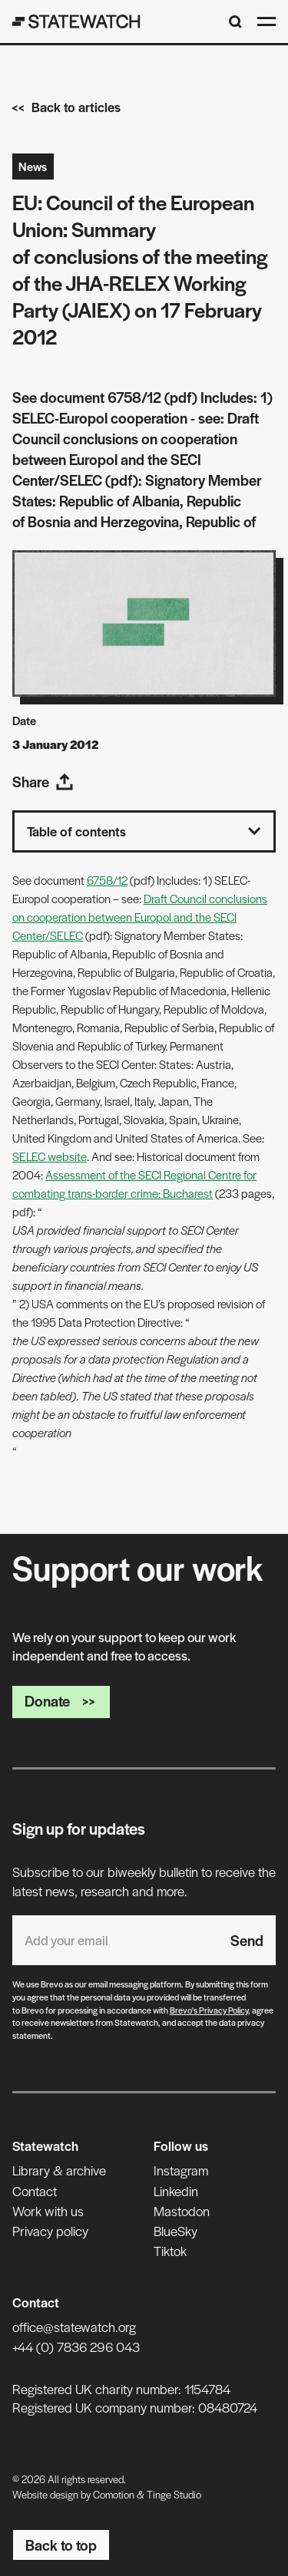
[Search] (235, 21)
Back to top (61, 2545)
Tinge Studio (174, 2494)
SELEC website (49, 1156)
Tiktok (170, 2250)
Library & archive (59, 2170)
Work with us (48, 2211)
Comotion (113, 2494)
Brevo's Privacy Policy (209, 2010)
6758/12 (107, 880)
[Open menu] (266, 21)
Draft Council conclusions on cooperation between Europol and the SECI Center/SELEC (139, 916)
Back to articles (66, 106)
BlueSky (175, 2230)
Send (246, 1940)
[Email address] (115, 1940)
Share (43, 781)
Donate (61, 1700)
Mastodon (182, 2211)
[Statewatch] (76, 21)
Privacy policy (50, 2230)
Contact (34, 2191)
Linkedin (176, 2191)
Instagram (181, 2170)
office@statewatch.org (74, 2326)
